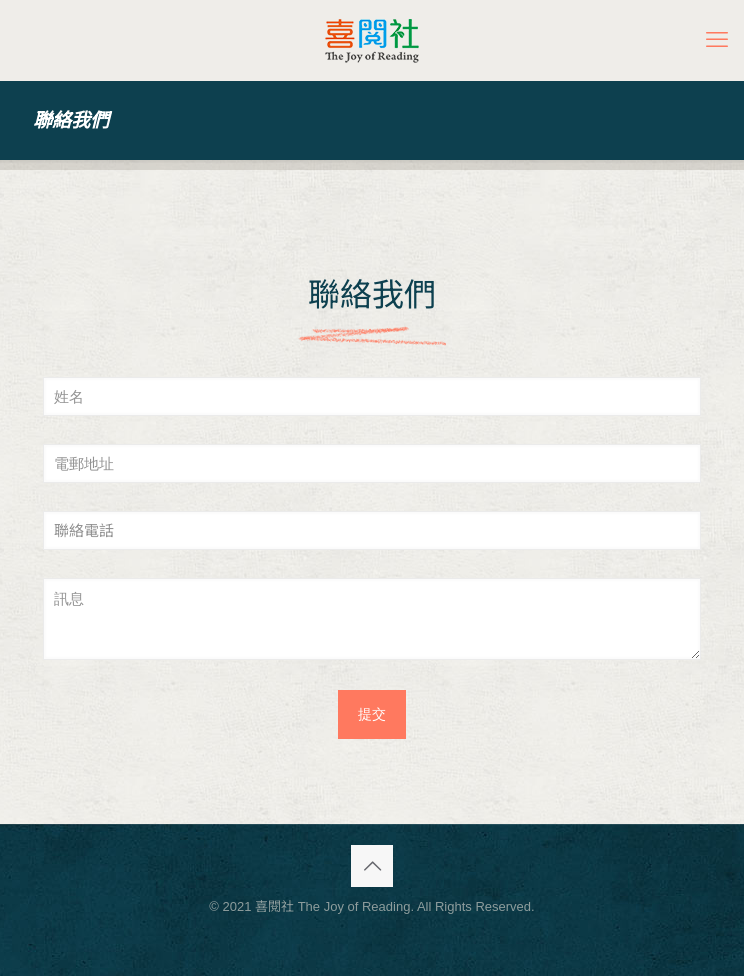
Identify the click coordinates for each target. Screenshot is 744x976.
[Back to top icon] (372, 866)
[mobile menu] (717, 40)
